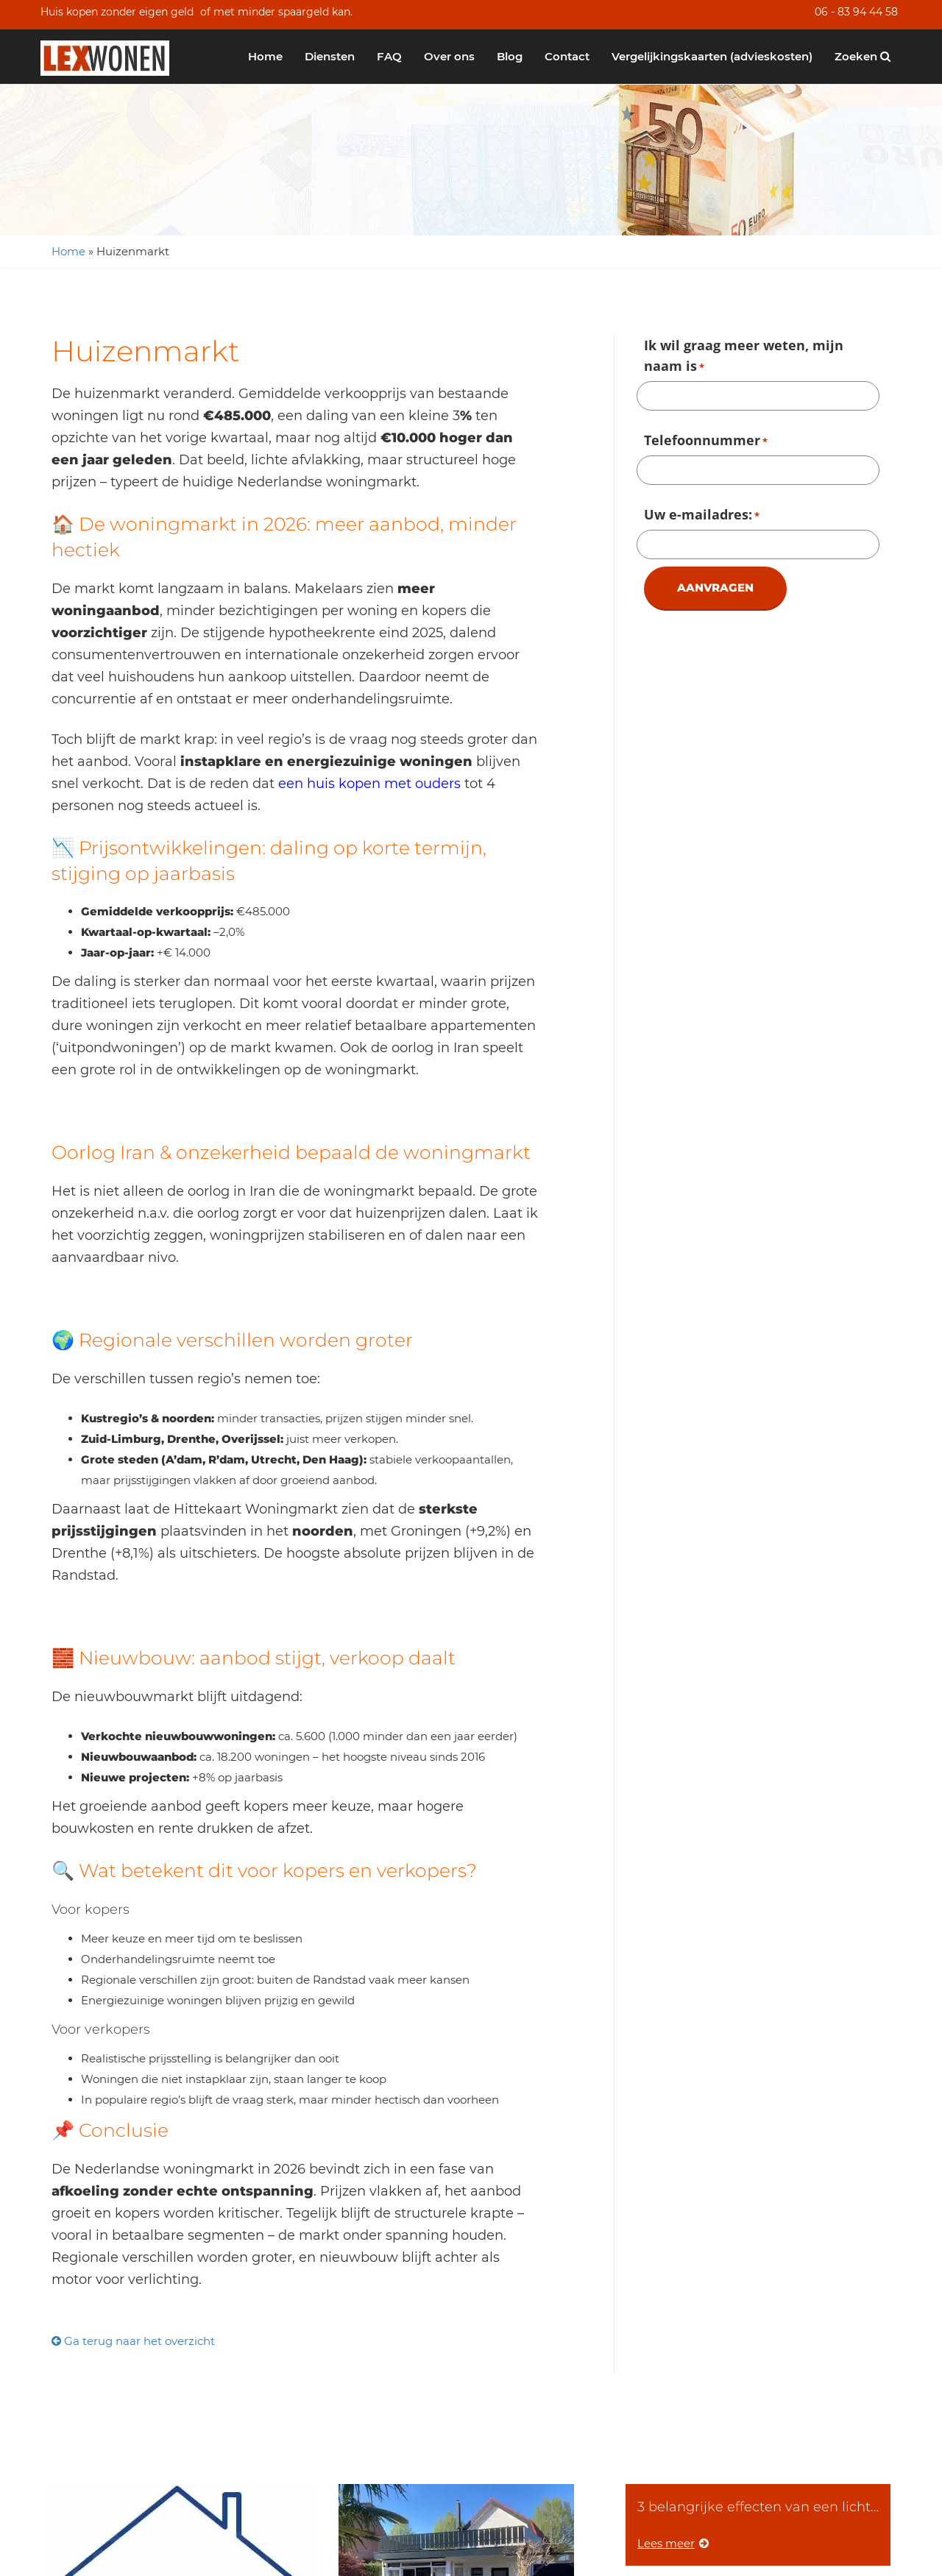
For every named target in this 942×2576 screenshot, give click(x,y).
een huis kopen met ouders (369, 784)
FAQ (389, 56)
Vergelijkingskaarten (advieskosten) (712, 56)
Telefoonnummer (706, 441)
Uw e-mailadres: (701, 515)
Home (265, 56)
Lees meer (673, 2543)
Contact (567, 56)
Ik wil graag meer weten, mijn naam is (743, 356)
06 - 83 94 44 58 (856, 11)
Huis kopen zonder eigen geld (117, 11)
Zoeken (862, 56)
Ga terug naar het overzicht (133, 2341)
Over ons (449, 56)
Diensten (330, 56)
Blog (510, 56)
